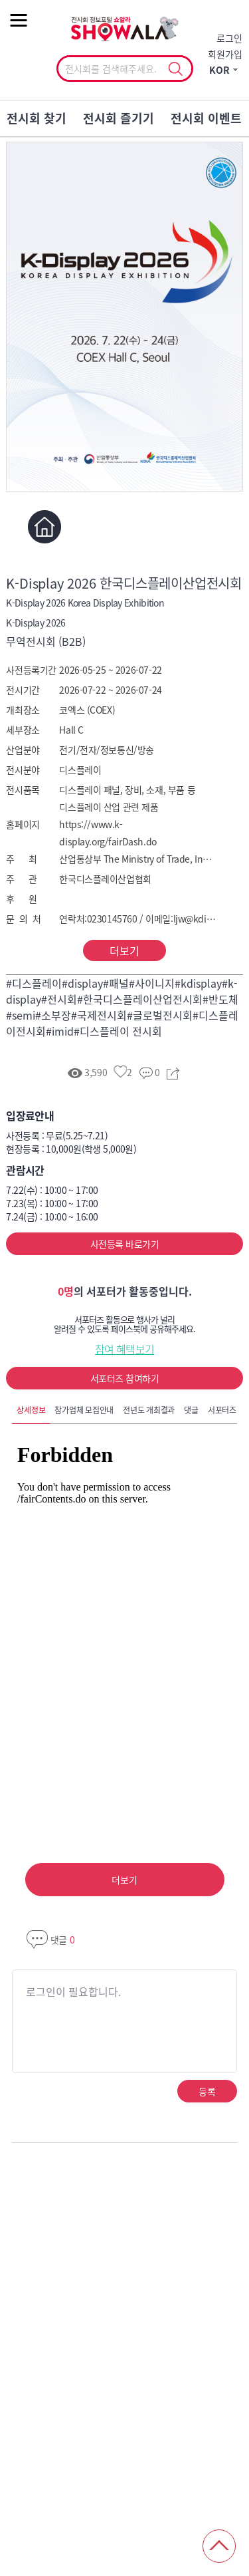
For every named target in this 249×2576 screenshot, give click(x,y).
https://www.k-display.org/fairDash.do (107, 832)
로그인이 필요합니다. (73, 1991)
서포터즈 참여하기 (124, 1378)
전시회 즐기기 (118, 118)
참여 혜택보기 (125, 1349)
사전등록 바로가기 (124, 1243)
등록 (207, 2091)
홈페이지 (44, 527)
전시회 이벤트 (206, 118)
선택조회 (175, 69)
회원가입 (225, 54)
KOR (219, 69)
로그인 (229, 38)
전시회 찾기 (36, 118)
